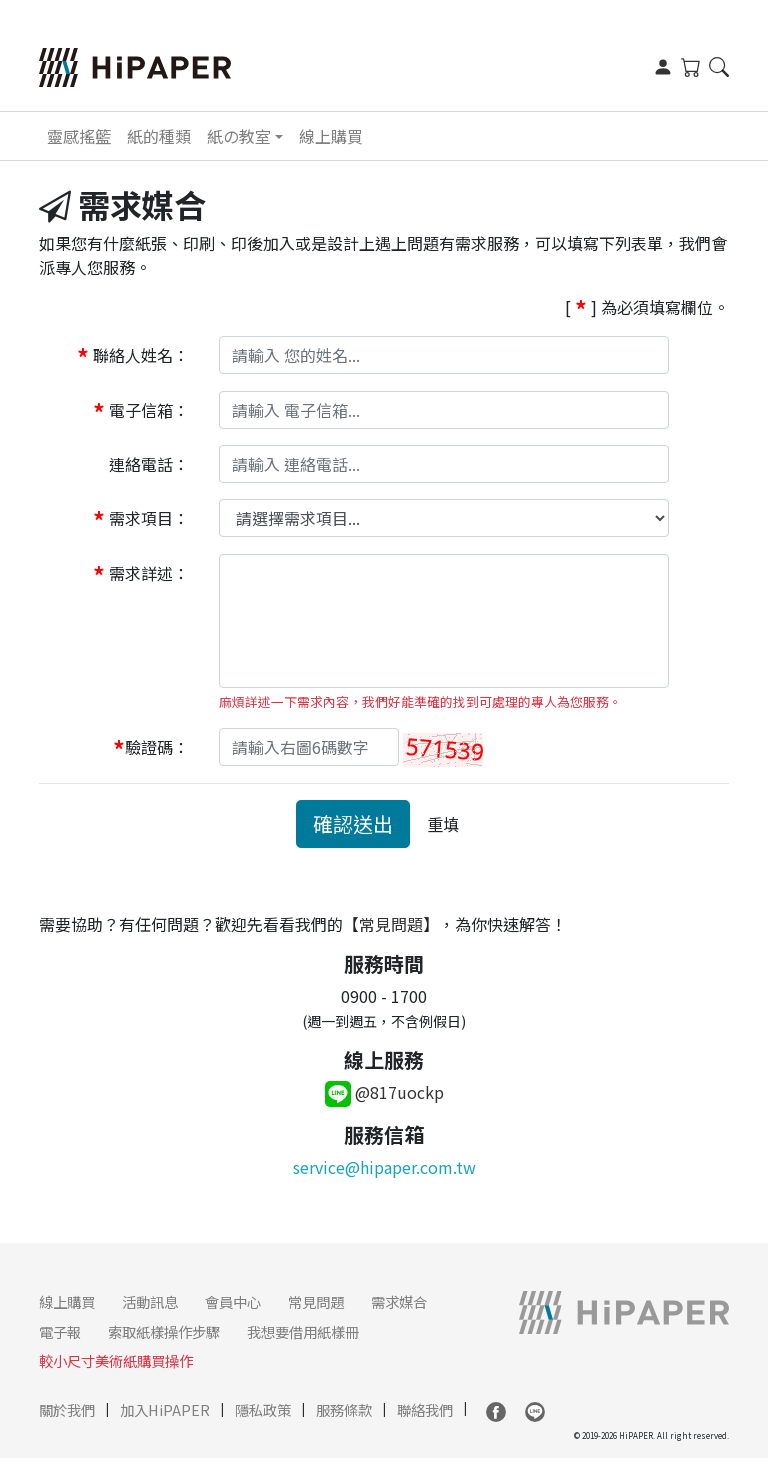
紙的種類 (159, 136)
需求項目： (141, 520)
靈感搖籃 (79, 136)
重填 (443, 824)
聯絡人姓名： (133, 357)
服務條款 (344, 1409)
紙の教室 (239, 136)
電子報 (60, 1331)
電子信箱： (141, 411)
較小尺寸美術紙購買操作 (116, 1360)
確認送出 (353, 823)
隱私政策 (263, 1409)
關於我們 (67, 1409)
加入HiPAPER (165, 1409)
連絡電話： (149, 464)
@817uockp (384, 1092)
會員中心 (233, 1301)
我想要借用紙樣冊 (303, 1331)
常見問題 (391, 924)
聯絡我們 (425, 1409)
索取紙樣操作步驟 (164, 1331)
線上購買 (331, 136)
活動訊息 (150, 1301)
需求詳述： (141, 575)
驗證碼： (151, 749)
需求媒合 (399, 1301)
